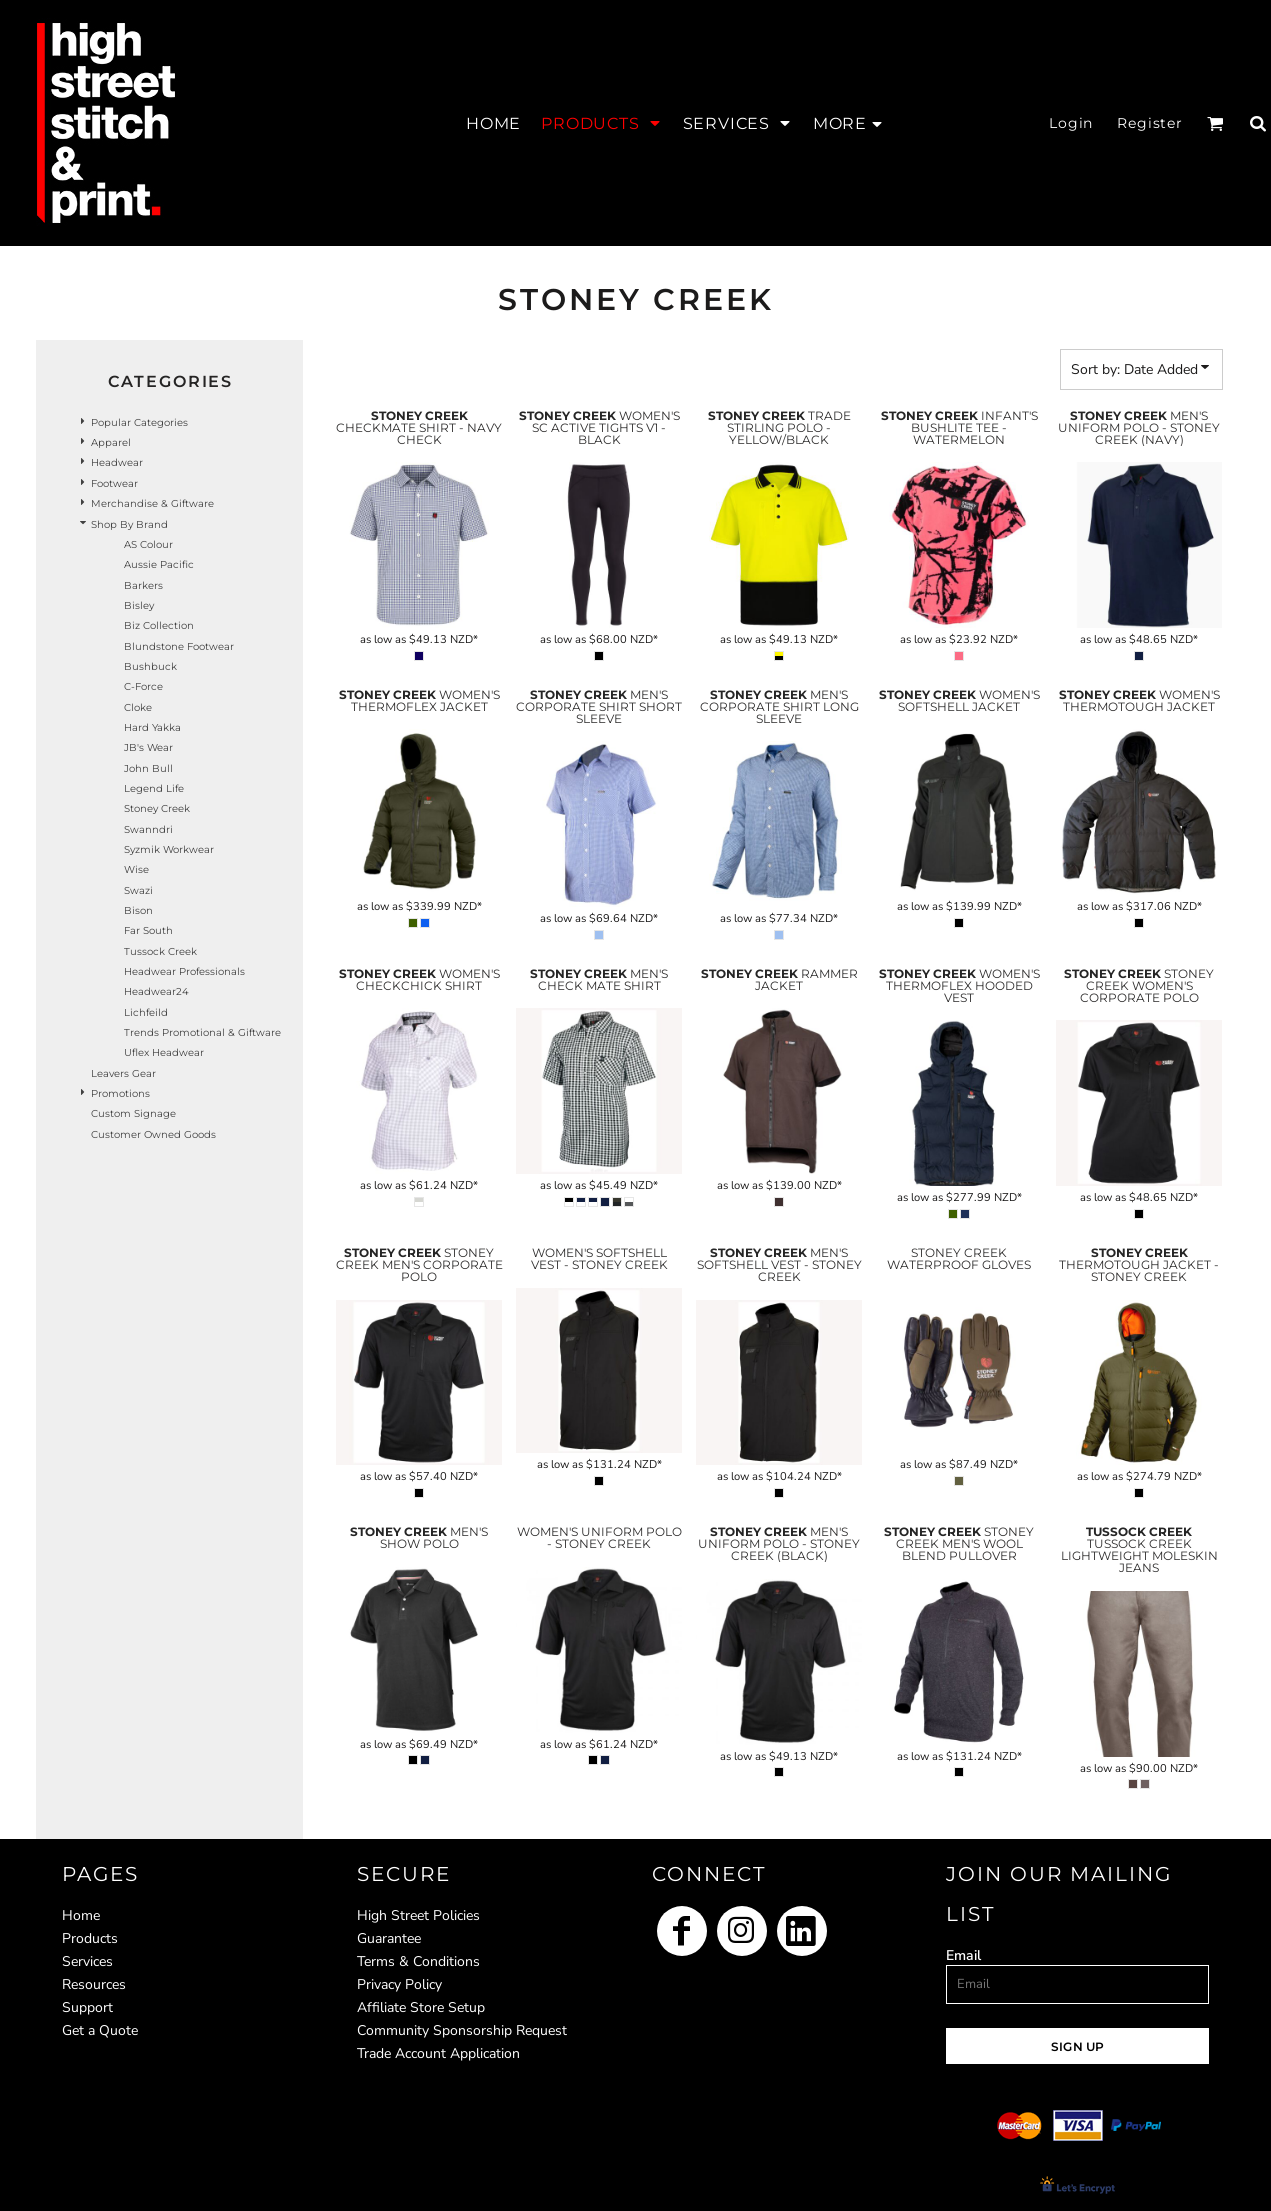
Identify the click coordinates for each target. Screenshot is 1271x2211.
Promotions (120, 1093)
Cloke (138, 707)
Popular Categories (139, 422)
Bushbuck (150, 666)
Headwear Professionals (184, 971)
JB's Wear (148, 747)
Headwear (117, 462)
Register (1150, 123)
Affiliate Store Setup (421, 2007)
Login (1071, 123)
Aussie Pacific (159, 564)
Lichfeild (146, 1012)
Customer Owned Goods (153, 1134)
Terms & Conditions (418, 1961)
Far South (148, 930)
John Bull (148, 768)
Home (81, 1915)
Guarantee (389, 1938)
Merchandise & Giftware (152, 503)
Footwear (114, 483)
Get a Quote (100, 2030)
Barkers (143, 585)
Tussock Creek (160, 951)
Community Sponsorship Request (462, 2030)
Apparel (111, 442)
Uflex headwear (164, 1052)
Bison (138, 910)
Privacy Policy (399, 1984)
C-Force (143, 686)
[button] (601, 123)
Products (90, 1938)
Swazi (138, 890)
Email (963, 1955)
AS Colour (148, 544)
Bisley (139, 605)
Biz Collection (159, 625)
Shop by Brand (129, 524)
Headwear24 (156, 991)
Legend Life (154, 788)
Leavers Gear (123, 1073)
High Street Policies (418, 1915)
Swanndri (148, 829)
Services (87, 1961)
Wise (136, 869)
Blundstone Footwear (179, 646)
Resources (94, 1984)
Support (87, 2007)
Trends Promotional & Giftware (202, 1032)
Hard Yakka (152, 727)
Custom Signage (133, 1113)
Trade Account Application (438, 2053)
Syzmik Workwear (169, 849)
